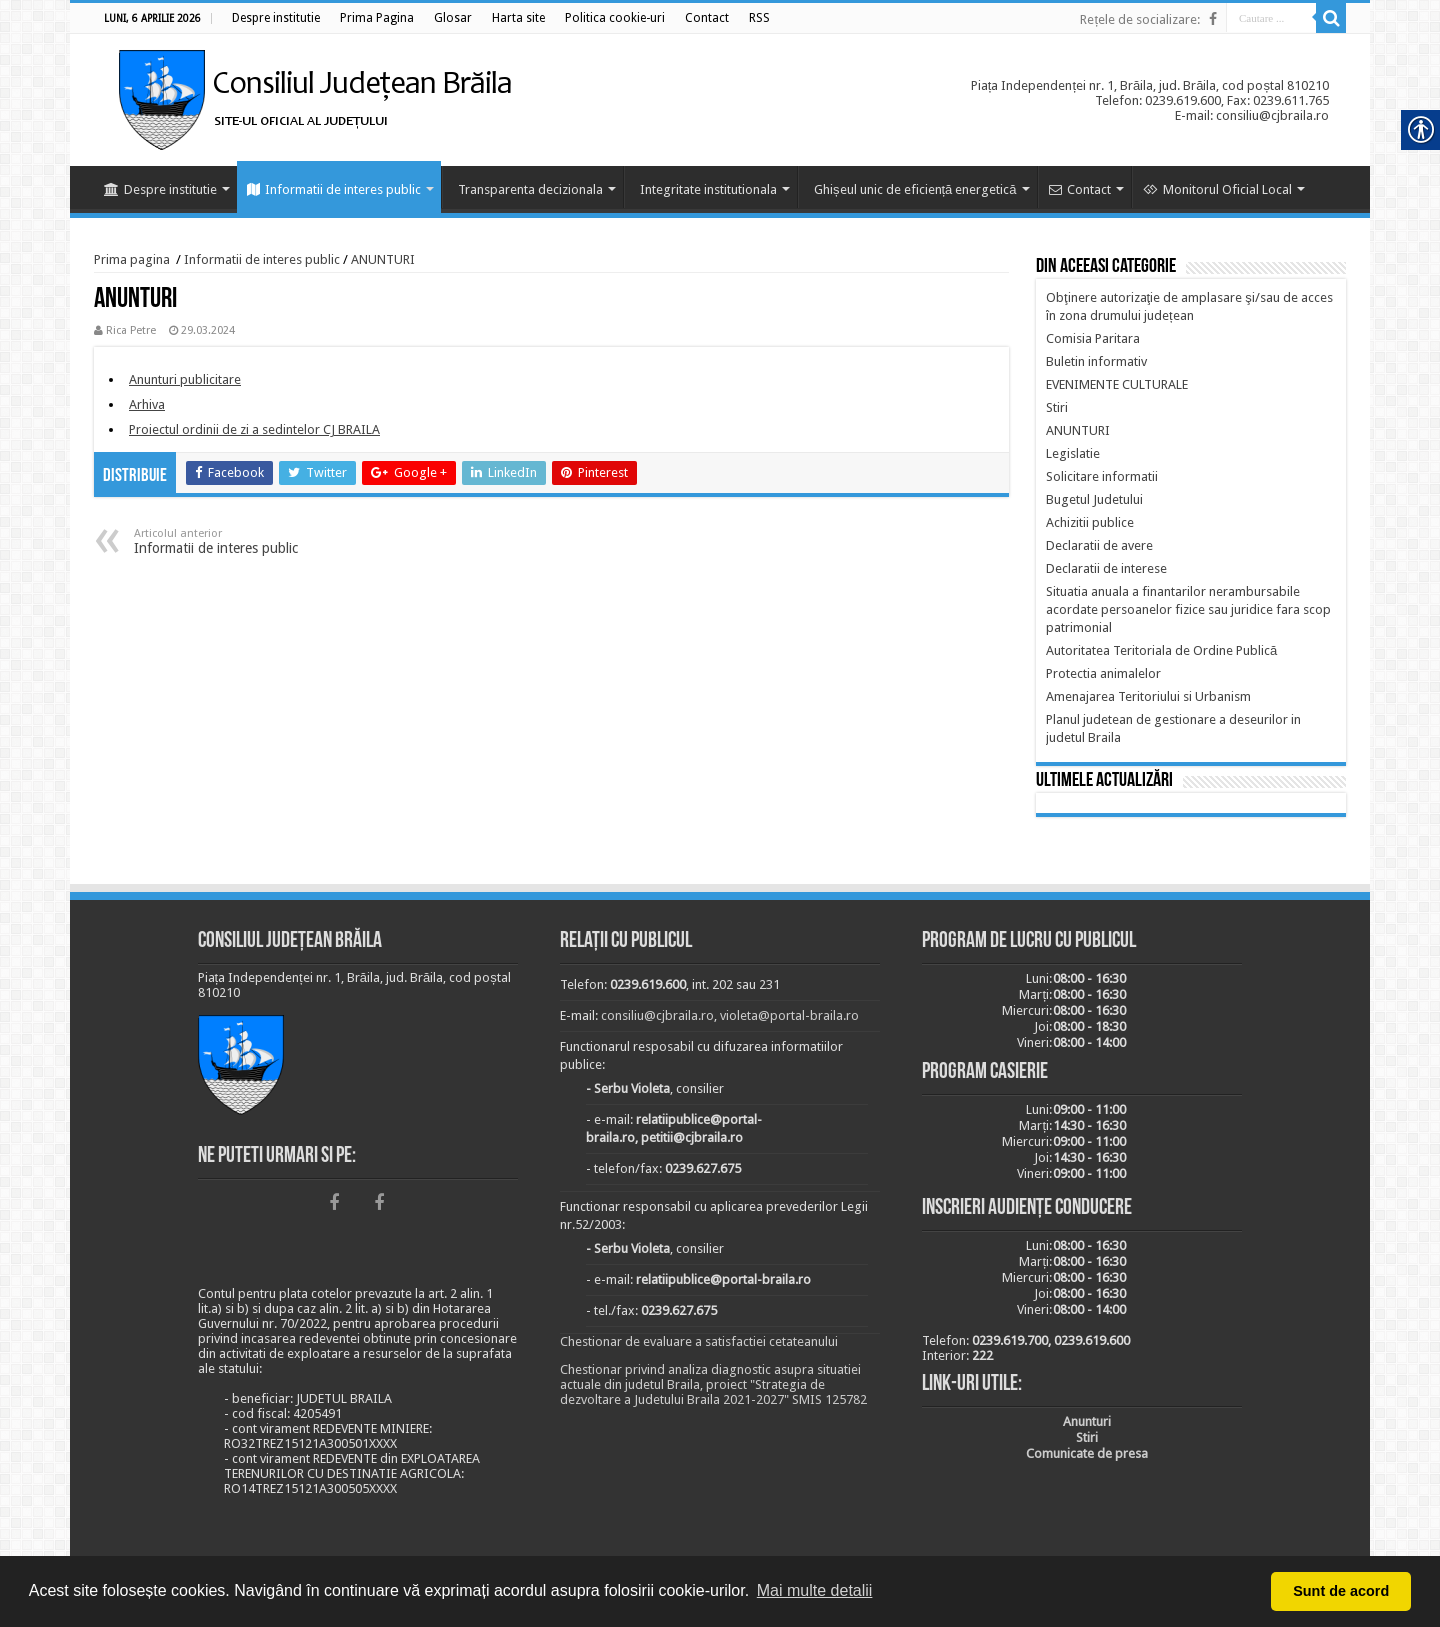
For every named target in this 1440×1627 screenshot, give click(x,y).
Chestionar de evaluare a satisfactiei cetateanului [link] (699, 1341)
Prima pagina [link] (132, 259)
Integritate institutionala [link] (708, 189)
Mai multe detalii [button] (815, 1590)
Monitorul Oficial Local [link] (1217, 189)
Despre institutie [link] (160, 189)
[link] (276, 18)
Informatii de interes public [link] (334, 189)
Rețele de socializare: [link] (1140, 19)
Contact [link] (1080, 189)
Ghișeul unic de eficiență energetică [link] (915, 189)
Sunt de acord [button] (1341, 1591)
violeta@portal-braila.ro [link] (789, 1015)
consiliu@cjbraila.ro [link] (657, 1015)
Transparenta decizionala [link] (530, 189)
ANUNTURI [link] (383, 259)
